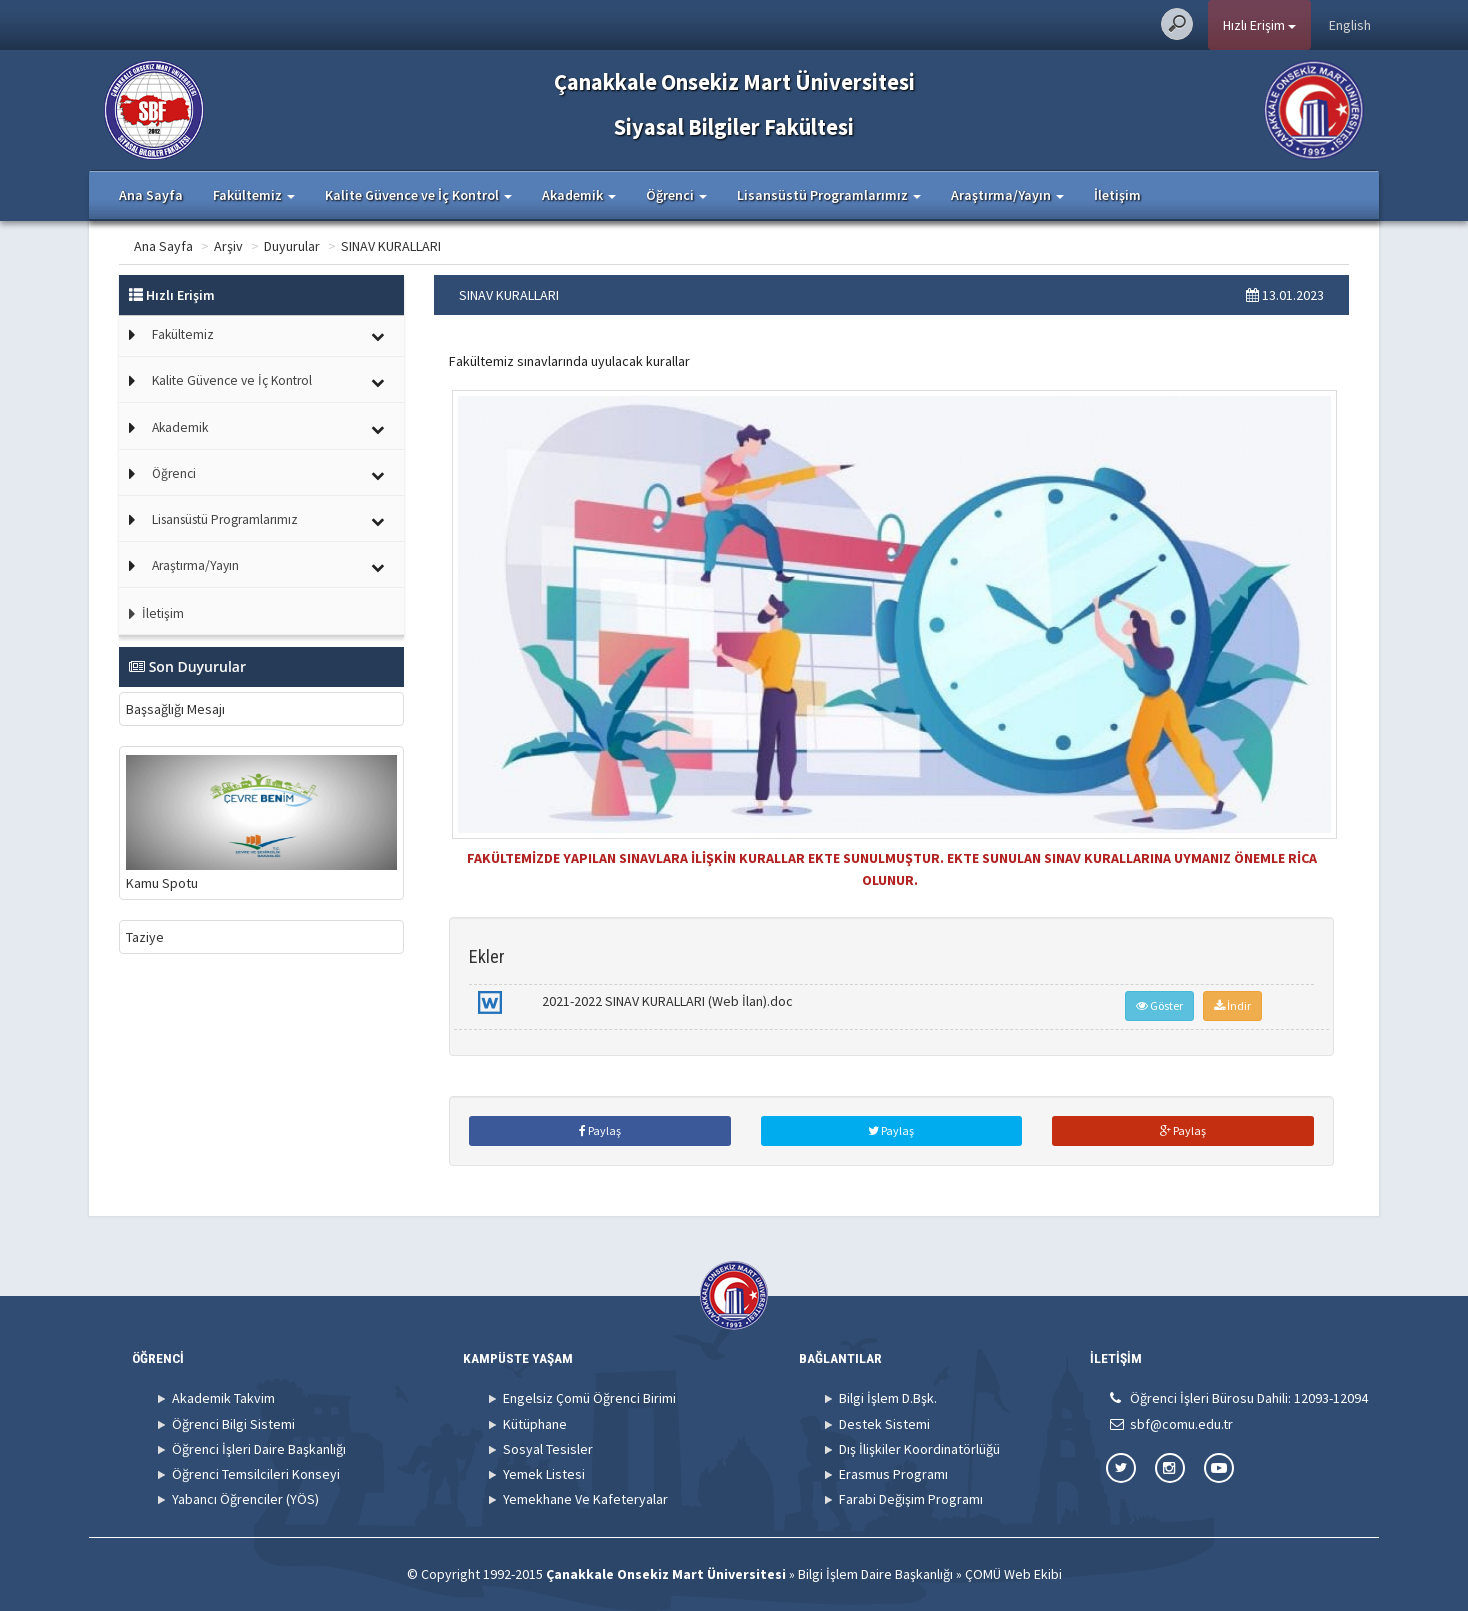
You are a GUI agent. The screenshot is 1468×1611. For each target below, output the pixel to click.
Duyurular (292, 246)
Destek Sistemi (884, 1424)
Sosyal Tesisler (548, 1449)
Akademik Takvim (223, 1398)
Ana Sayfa (151, 195)
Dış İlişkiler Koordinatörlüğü (919, 1449)
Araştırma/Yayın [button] (1007, 195)
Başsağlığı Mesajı (175, 709)
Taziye (145, 937)
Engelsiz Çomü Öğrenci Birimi (589, 1398)
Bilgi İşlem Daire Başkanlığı (875, 1574)
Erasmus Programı (893, 1474)
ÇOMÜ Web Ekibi (1013, 1574)
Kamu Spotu (261, 822)
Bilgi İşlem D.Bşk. (888, 1398)
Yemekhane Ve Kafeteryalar (585, 1499)
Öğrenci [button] (676, 195)
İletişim (1117, 195)
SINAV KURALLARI (391, 246)
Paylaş (600, 1130)
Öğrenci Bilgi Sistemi (233, 1424)
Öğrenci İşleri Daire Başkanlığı (259, 1449)
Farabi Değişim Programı (911, 1499)
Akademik (180, 427)
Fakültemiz (183, 334)
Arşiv (228, 246)
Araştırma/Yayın (195, 565)
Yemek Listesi (544, 1474)
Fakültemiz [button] (254, 195)
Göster (1159, 1005)
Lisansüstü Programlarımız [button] (829, 195)
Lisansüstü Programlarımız (225, 519)
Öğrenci (174, 473)
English (1350, 25)
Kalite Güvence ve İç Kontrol (232, 380)
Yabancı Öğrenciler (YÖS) (245, 1499)
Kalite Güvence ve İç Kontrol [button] (418, 195)
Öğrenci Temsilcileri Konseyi (256, 1474)
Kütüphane (535, 1424)
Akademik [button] (579, 195)
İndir (1232, 1005)
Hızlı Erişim (1259, 25)
